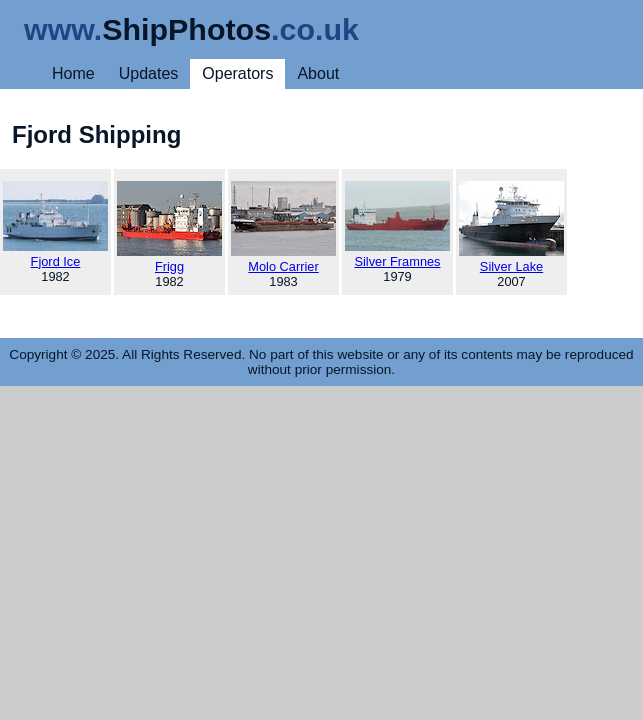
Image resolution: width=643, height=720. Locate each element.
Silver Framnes (397, 225)
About (318, 73)
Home (73, 73)
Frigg (169, 227)
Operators (237, 73)
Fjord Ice (55, 225)
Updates (149, 73)
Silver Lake (511, 227)
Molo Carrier (283, 227)
